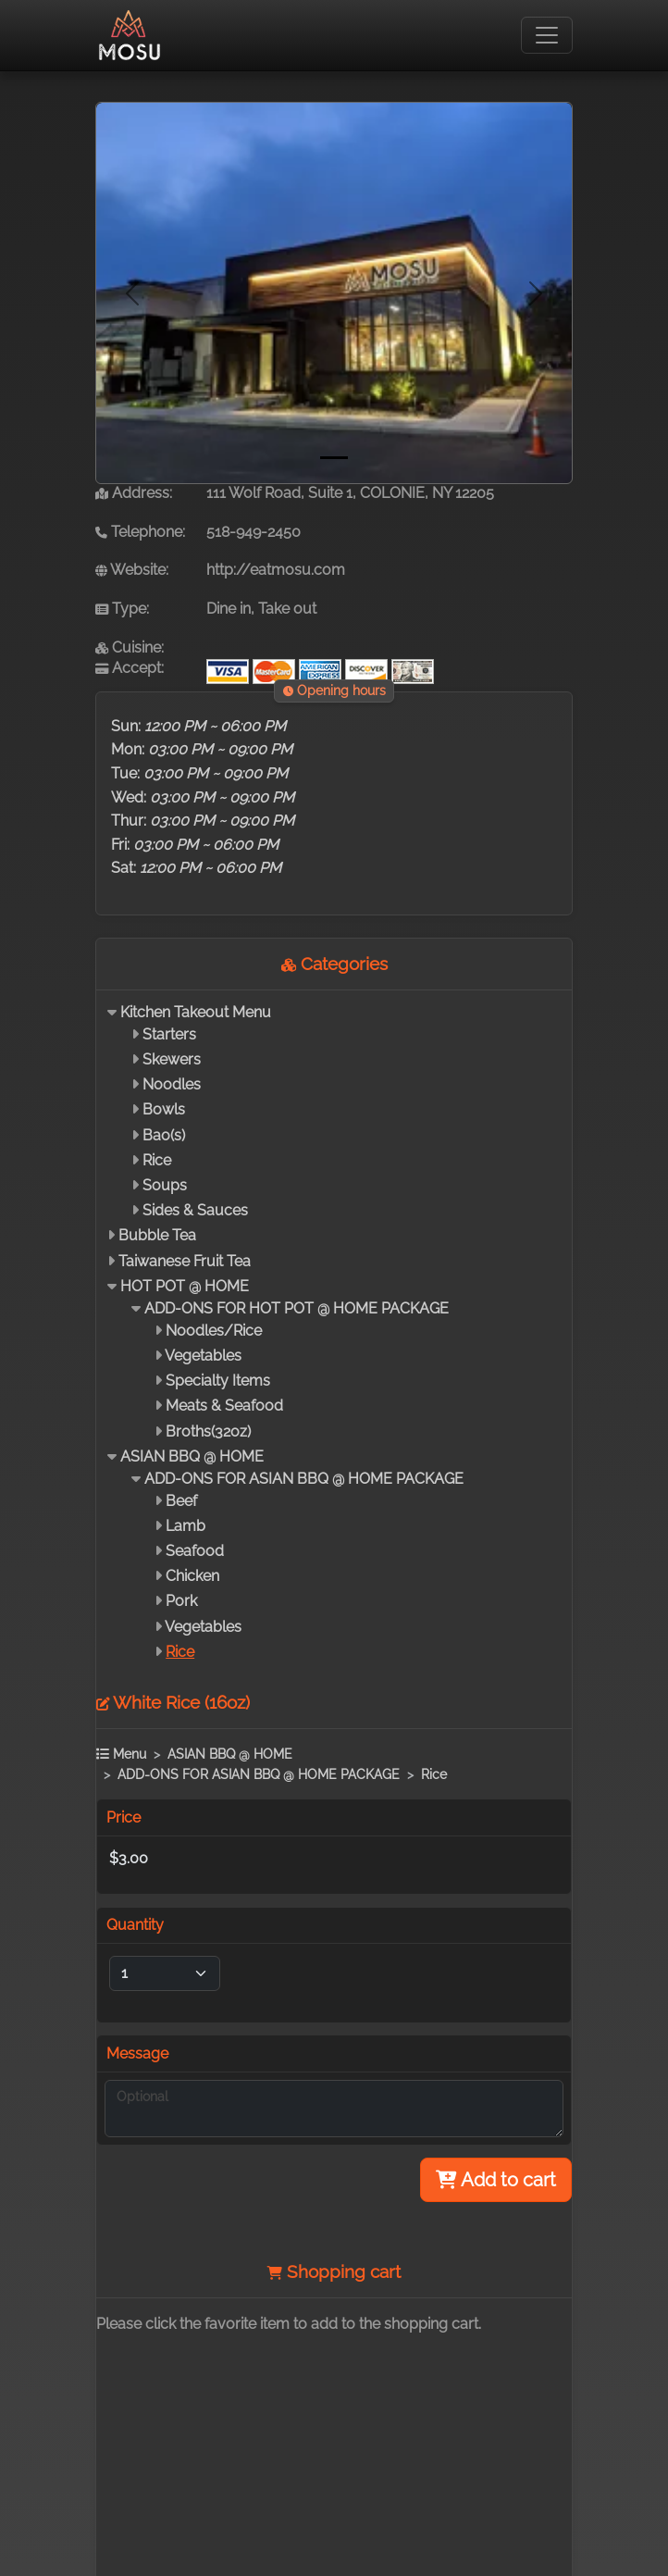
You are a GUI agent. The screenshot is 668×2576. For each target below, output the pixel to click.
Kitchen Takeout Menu (195, 1012)
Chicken (192, 1576)
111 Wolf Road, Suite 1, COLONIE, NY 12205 (350, 493)
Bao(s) (163, 1135)
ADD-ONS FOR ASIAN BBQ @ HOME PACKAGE (304, 1478)
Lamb (185, 1526)
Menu (121, 1753)
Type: (122, 608)
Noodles (171, 1084)
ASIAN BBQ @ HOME (192, 1456)
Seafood (195, 1551)
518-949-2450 (253, 532)
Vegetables (203, 1355)
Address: (133, 493)
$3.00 (128, 1858)
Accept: (129, 668)
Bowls (163, 1109)
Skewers (171, 1059)
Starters (169, 1034)
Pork (181, 1601)
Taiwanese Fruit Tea (184, 1261)
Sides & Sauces (195, 1210)
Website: (131, 570)
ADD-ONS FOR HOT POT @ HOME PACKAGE (296, 1308)
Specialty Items (218, 1380)
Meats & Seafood (224, 1405)
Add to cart (496, 2180)
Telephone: (140, 532)
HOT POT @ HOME (184, 1286)
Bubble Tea (157, 1235)
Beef (181, 1501)
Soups (164, 1185)
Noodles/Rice (214, 1330)
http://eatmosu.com (275, 570)
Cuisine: (129, 647)
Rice (156, 1160)
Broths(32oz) (208, 1431)
